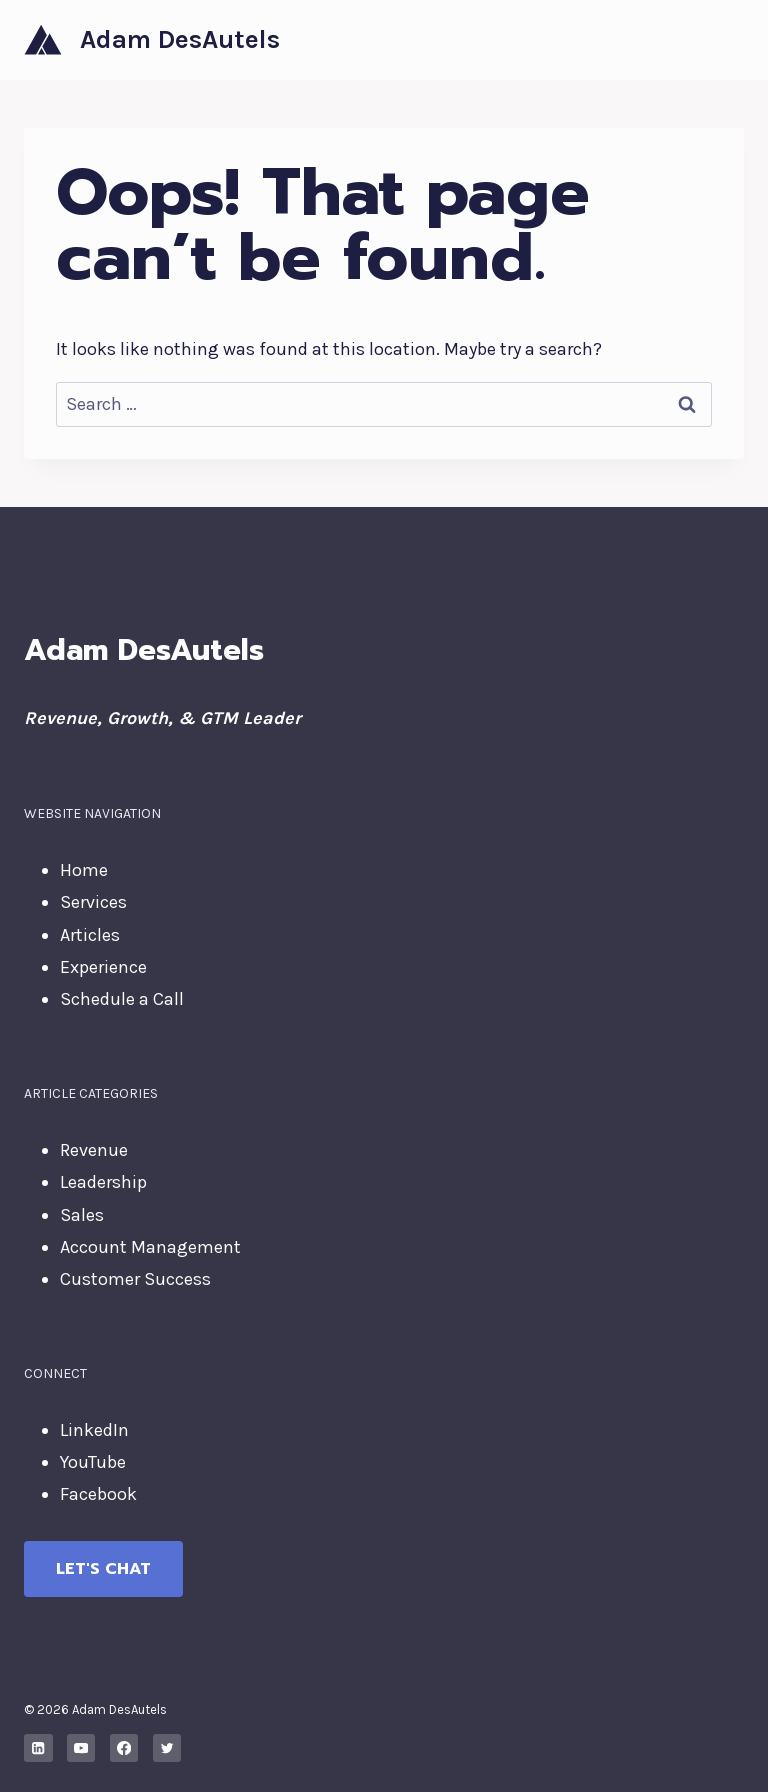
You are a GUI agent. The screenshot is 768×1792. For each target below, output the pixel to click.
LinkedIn (94, 1430)
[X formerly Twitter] (167, 1748)
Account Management (150, 1247)
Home (84, 870)
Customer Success (135, 1279)
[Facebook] (124, 1748)
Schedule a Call (122, 999)
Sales (82, 1215)
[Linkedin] (38, 1748)
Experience (103, 967)
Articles (90, 935)
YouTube (93, 1462)
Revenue (94, 1150)
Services (93, 902)
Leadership (103, 1182)
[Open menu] (725, 39)
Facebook (98, 1494)
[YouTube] (81, 1748)
